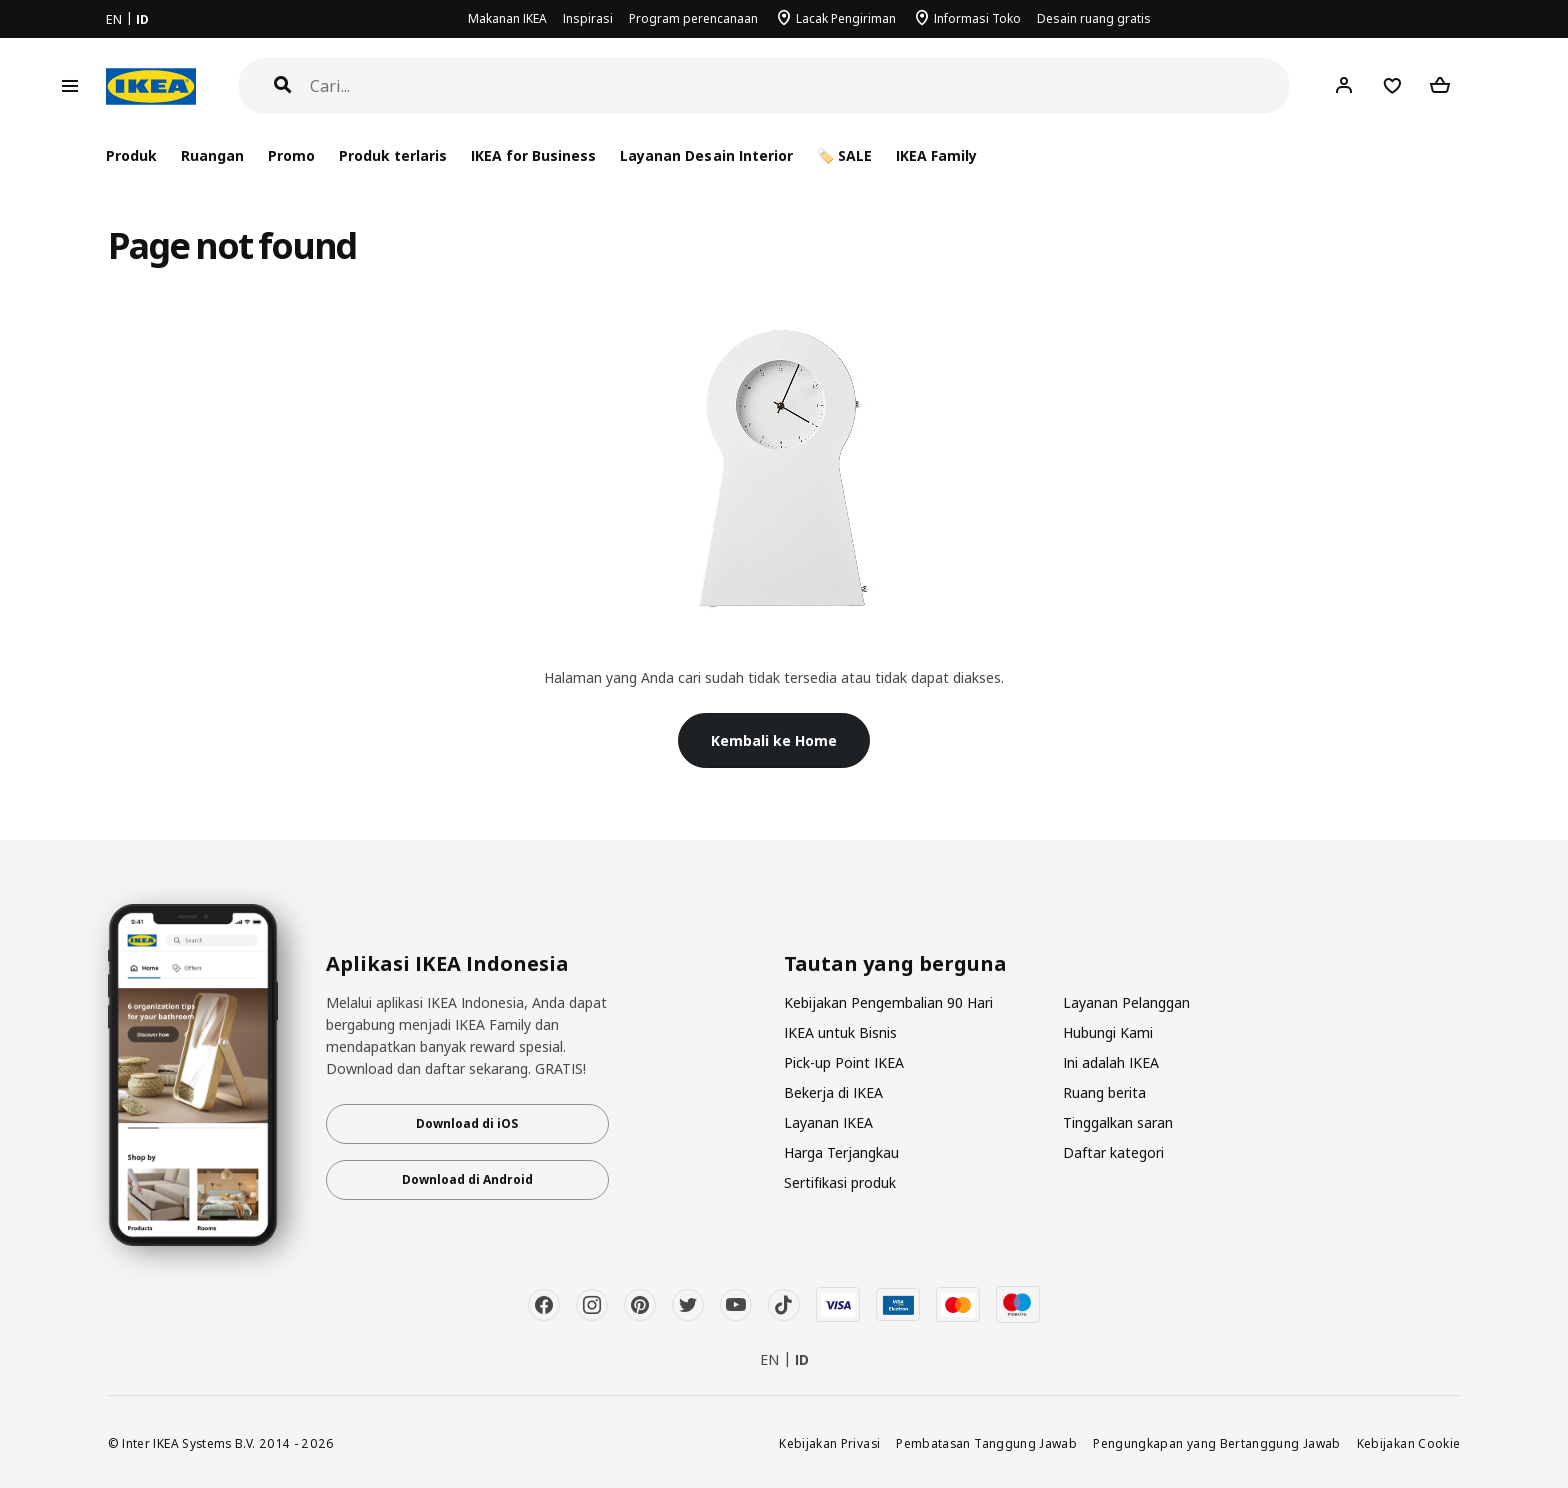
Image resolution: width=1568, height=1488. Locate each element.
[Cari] (800, 86)
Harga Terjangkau (841, 1152)
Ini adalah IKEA (1111, 1062)
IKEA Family (936, 155)
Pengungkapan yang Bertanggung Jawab (1217, 1443)
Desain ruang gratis (1094, 18)
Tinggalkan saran (1118, 1122)
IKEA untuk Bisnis (840, 1032)
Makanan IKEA (507, 18)
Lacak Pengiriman (846, 18)
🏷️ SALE (844, 155)
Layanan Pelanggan (1126, 1002)
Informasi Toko (977, 18)
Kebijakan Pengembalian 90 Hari (888, 1002)
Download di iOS (467, 1123)
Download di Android (467, 1179)
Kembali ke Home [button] (774, 740)
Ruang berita (1104, 1092)
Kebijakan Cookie (1409, 1443)
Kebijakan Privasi (829, 1443)
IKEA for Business (533, 155)
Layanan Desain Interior (706, 155)
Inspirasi (588, 18)
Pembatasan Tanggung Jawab (986, 1443)
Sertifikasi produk (840, 1182)
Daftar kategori (1113, 1152)
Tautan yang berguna (895, 964)
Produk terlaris (393, 155)
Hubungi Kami (1108, 1032)
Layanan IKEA (828, 1122)
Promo (291, 155)
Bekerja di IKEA (833, 1092)
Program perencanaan (693, 18)
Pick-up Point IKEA (844, 1062)
